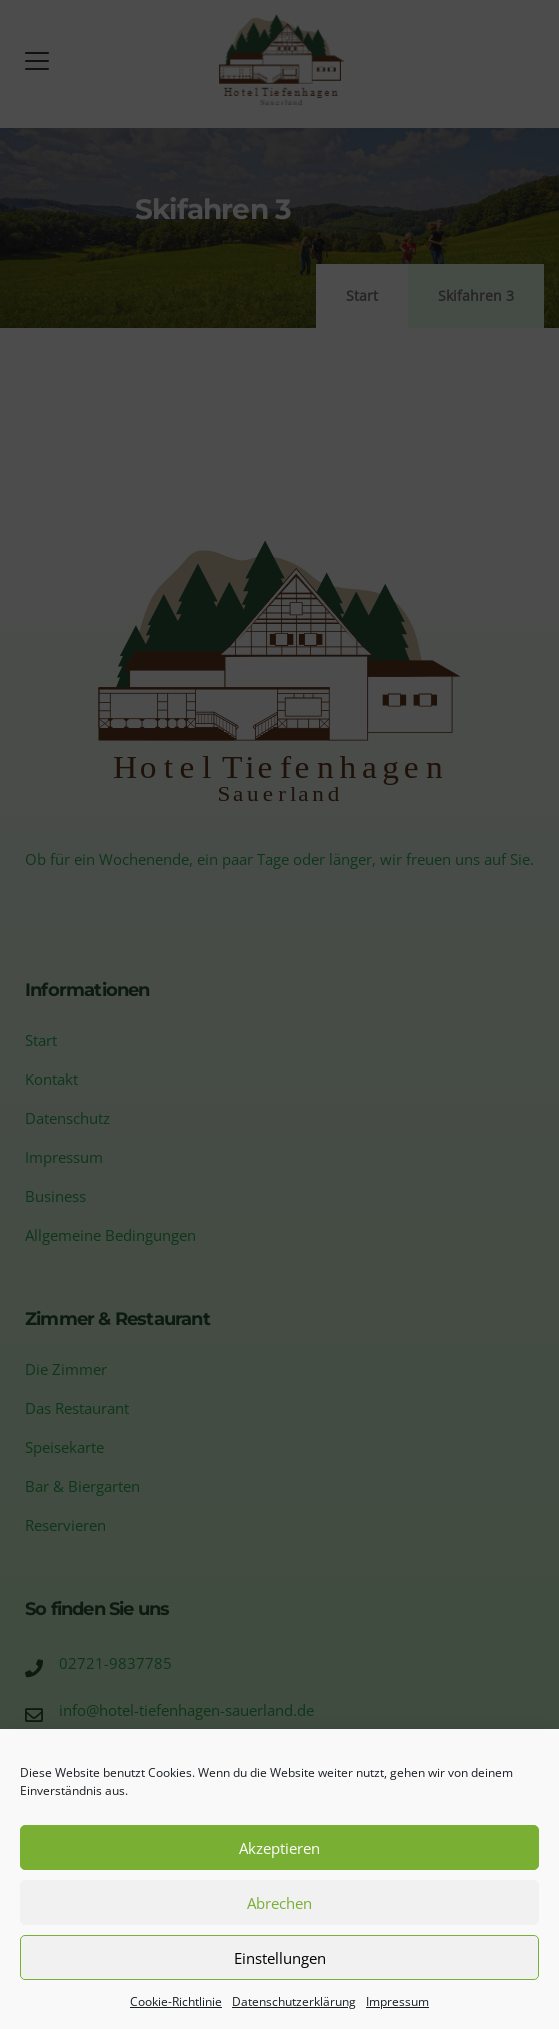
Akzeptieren (279, 1848)
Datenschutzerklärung (294, 2001)
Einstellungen (280, 1958)
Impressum (397, 2001)
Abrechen (279, 1903)
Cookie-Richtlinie (176, 2001)
